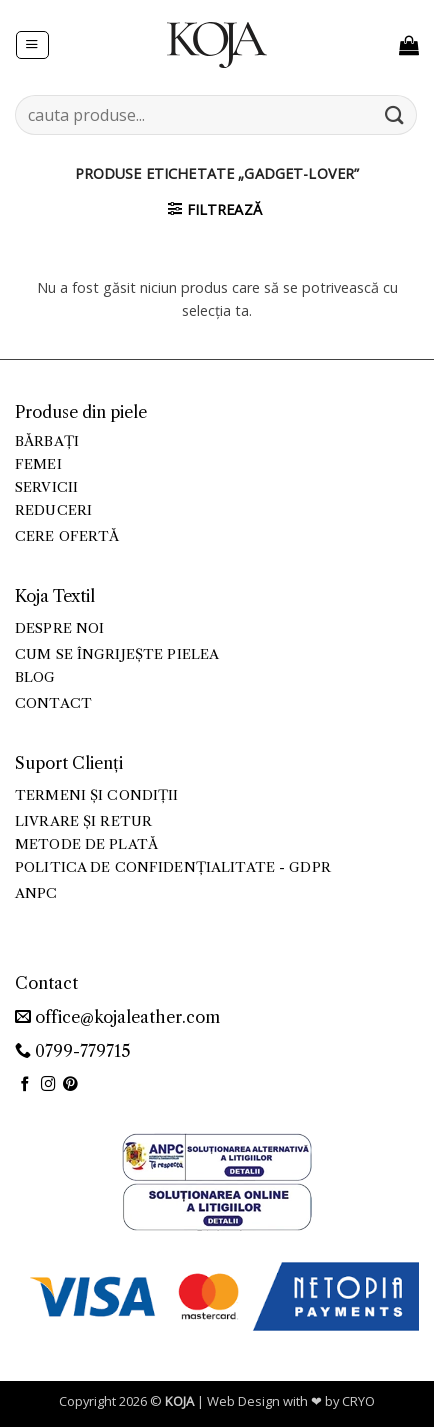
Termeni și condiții (97, 795)
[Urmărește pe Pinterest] (70, 1085)
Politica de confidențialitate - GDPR (173, 867)
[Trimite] (395, 114)
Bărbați (47, 441)
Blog (35, 677)
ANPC (36, 893)
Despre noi (59, 628)
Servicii (46, 487)
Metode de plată (86, 844)
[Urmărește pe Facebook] (25, 1085)
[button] (32, 45)
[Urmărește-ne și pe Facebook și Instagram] (48, 1085)
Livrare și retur (83, 821)
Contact (53, 703)
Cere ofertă (67, 536)
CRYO (358, 1401)
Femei (38, 464)
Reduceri (53, 510)
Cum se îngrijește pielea (117, 654)
